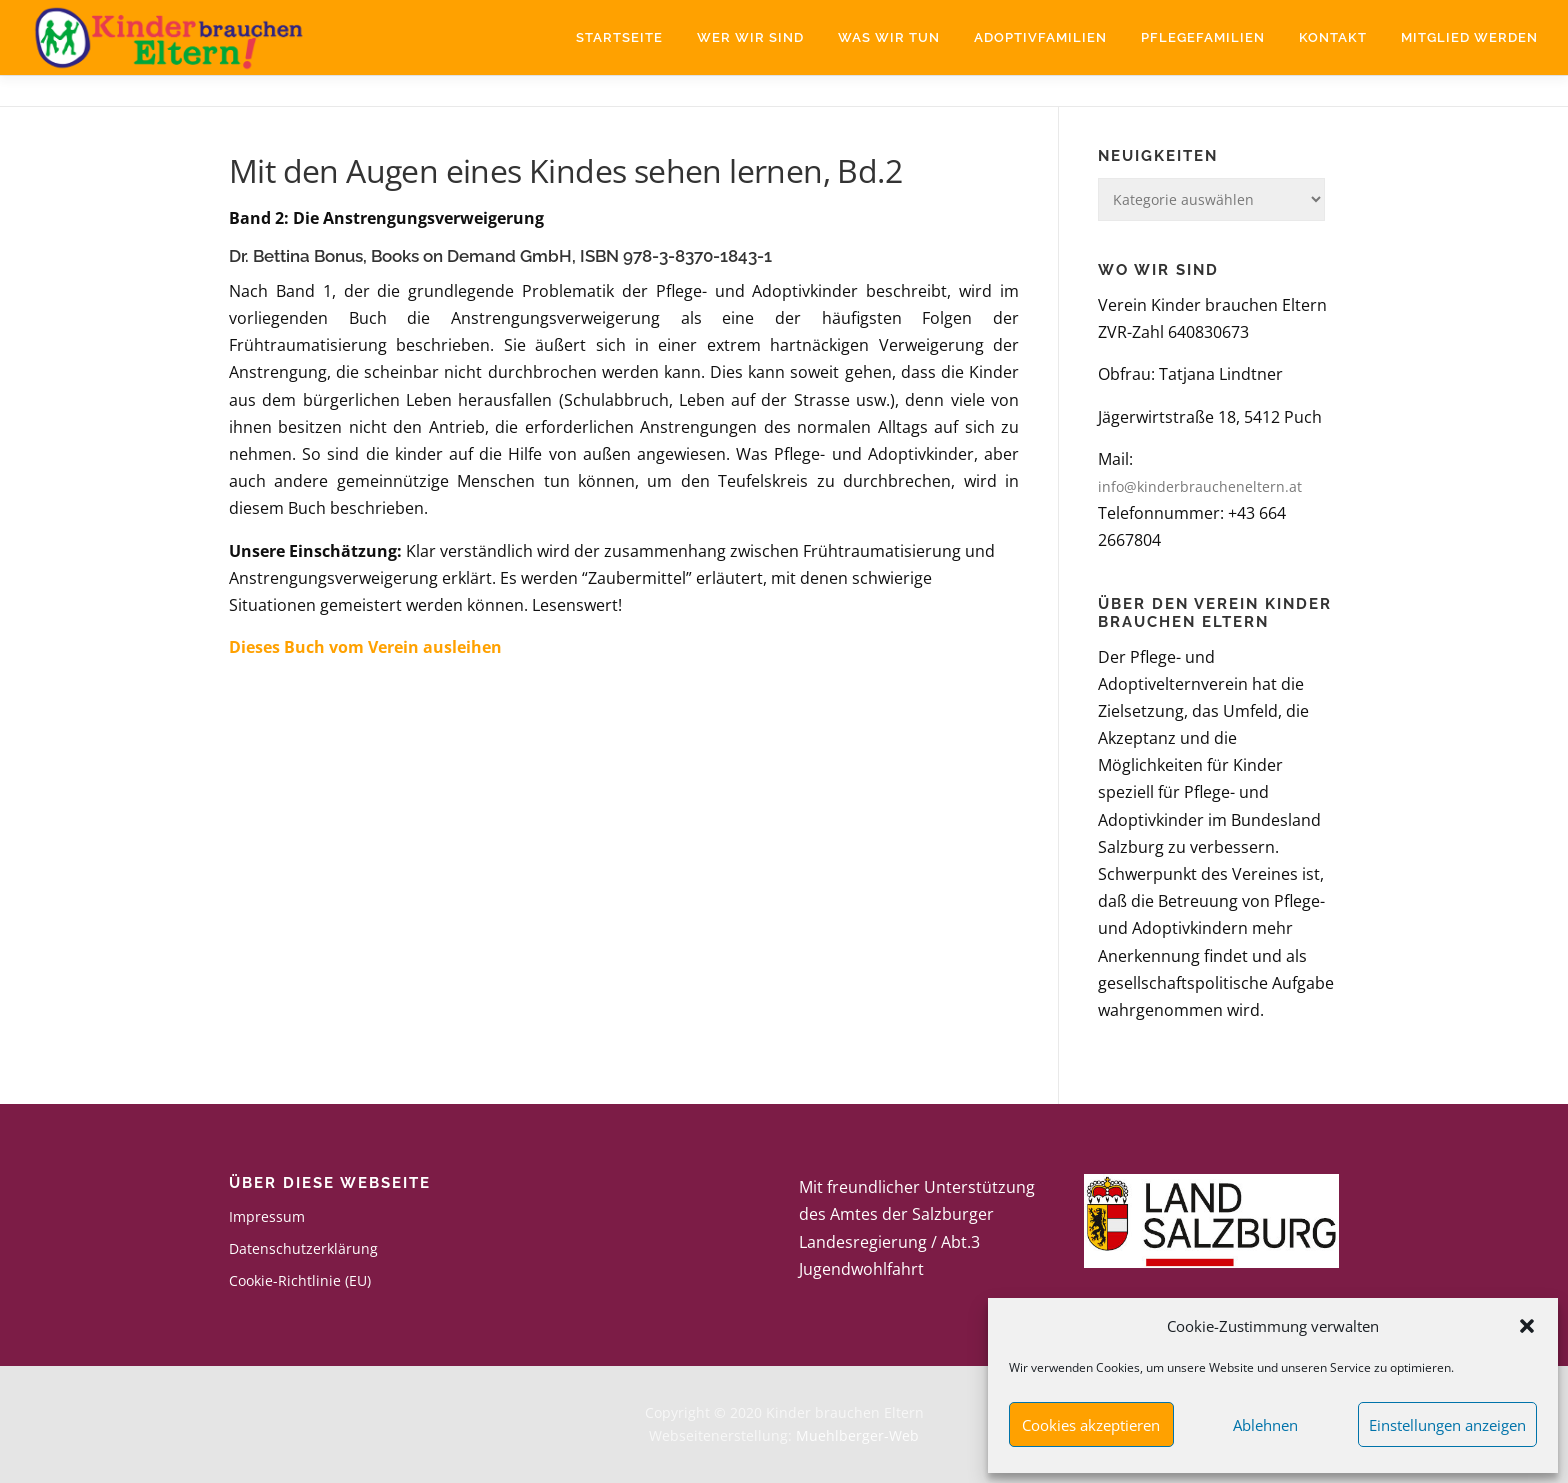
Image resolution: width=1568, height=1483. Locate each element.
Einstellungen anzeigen (1447, 1425)
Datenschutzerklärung (303, 1248)
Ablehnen (1265, 1425)
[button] (1527, 1326)
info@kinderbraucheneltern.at (1200, 486)
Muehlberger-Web (857, 1435)
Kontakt (1333, 37)
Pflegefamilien (1203, 37)
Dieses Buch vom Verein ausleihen (365, 647)
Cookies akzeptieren (1091, 1425)
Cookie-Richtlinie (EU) (300, 1280)
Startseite (619, 37)
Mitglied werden (1469, 37)
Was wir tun (889, 37)
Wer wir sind (750, 37)
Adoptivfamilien (1040, 37)
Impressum (267, 1216)
